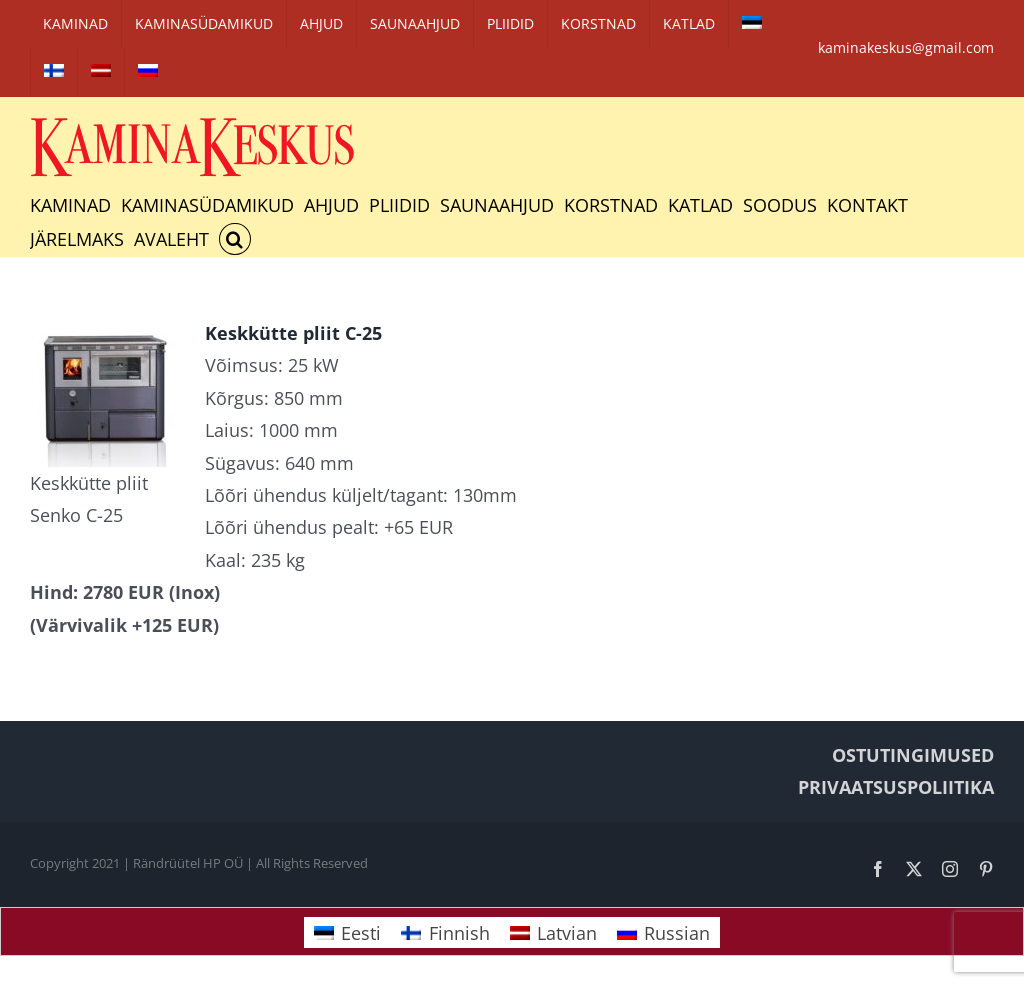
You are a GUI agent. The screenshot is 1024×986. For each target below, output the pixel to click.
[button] (235, 239)
